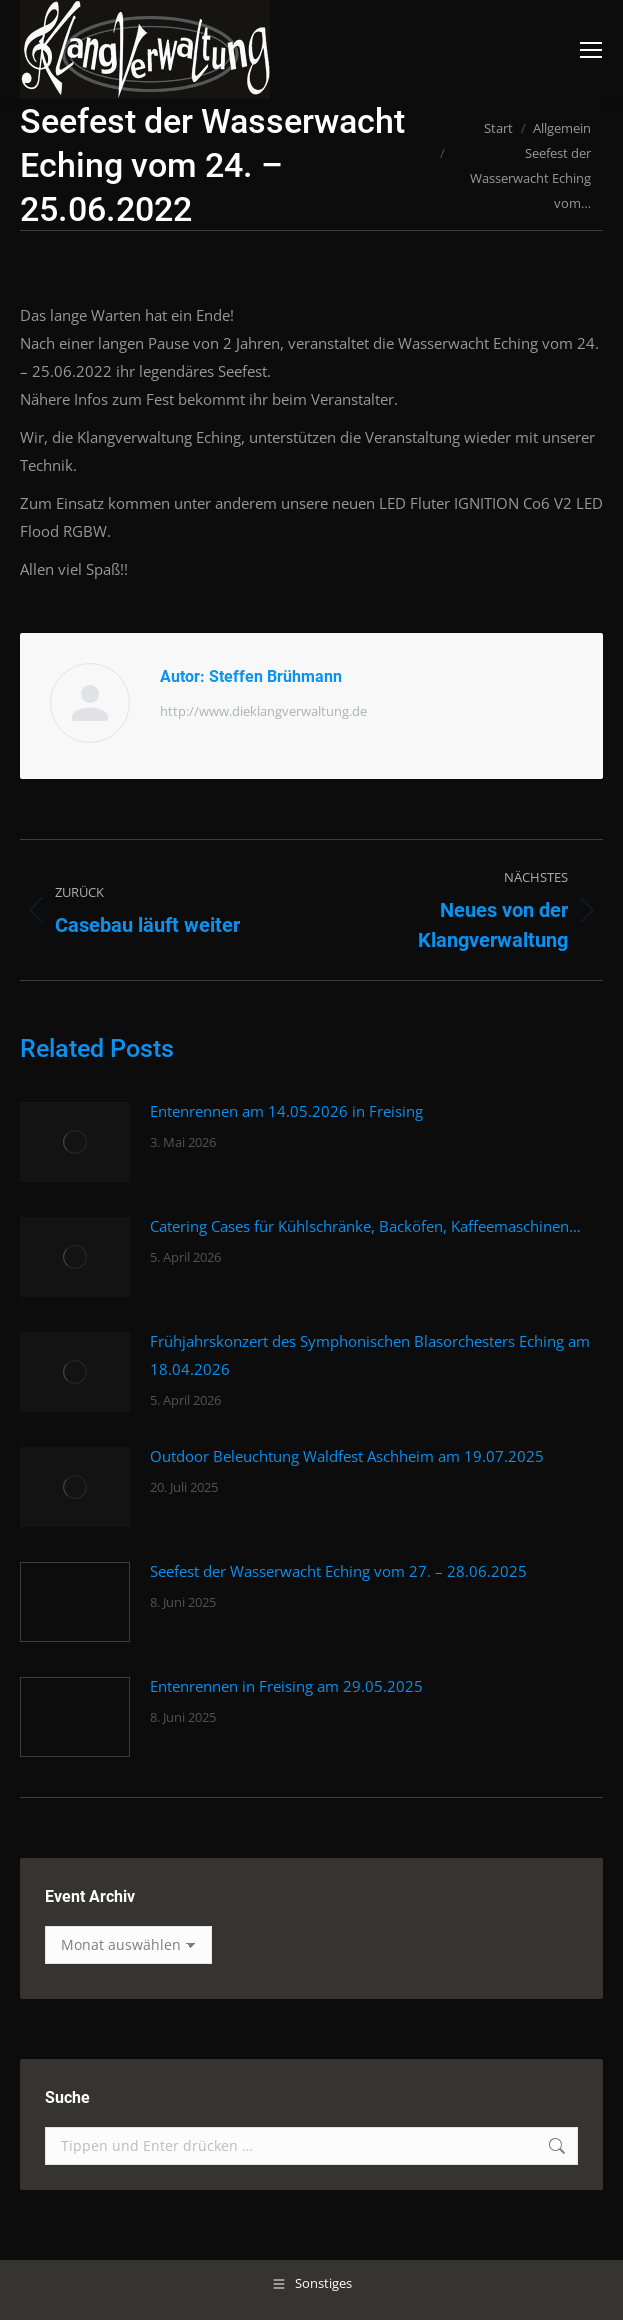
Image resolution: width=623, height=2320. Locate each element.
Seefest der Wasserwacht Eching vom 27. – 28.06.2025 (338, 1571)
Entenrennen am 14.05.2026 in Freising (286, 1111)
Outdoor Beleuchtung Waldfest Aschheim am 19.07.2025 (347, 1456)
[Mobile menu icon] (591, 50)
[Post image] (75, 1142)
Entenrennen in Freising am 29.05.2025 (286, 1686)
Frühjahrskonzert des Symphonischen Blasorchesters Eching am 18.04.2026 (370, 1355)
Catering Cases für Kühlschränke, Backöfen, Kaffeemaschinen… (365, 1226)
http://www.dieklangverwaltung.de (263, 711)
